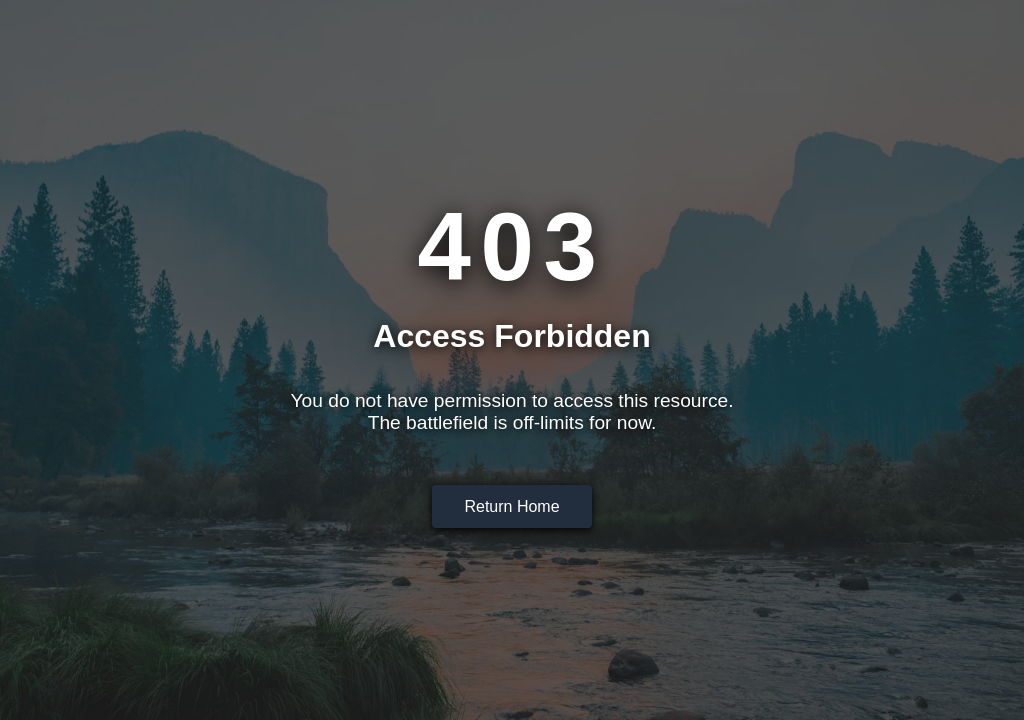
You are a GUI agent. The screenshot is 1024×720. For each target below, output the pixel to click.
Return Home (511, 506)
